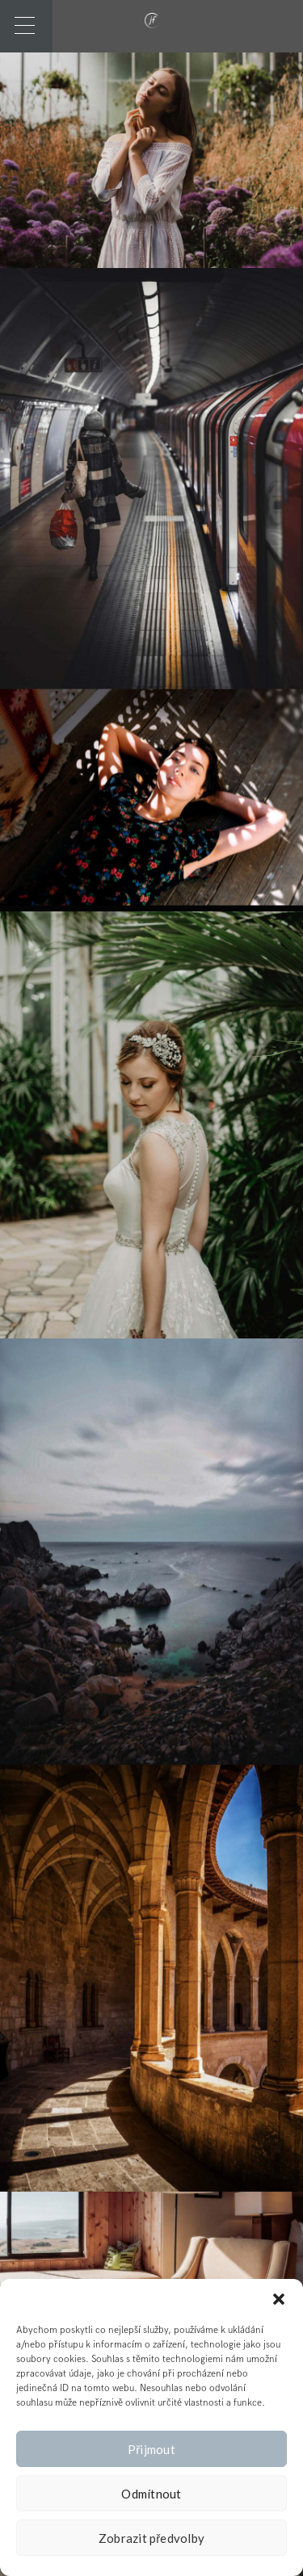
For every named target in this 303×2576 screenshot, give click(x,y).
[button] (279, 2299)
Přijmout (151, 2449)
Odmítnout (151, 2493)
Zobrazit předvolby (152, 2538)
